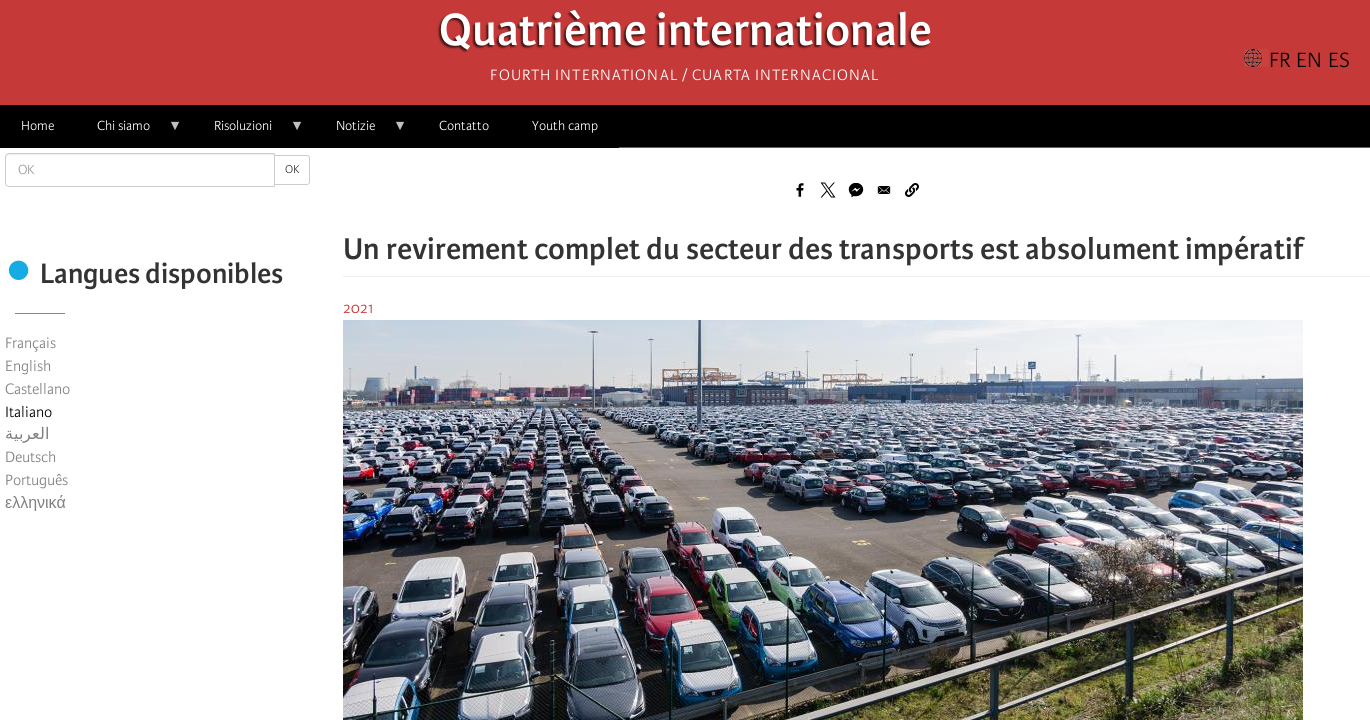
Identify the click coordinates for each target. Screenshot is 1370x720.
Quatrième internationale (685, 35)
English (28, 366)
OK (292, 169)
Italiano (28, 412)
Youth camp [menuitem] (565, 125)
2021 (358, 308)
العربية (27, 434)
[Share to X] (828, 190)
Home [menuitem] (37, 125)
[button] (912, 190)
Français (30, 343)
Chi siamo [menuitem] (129, 132)
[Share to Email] (884, 190)
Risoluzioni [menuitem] (248, 132)
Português (36, 480)
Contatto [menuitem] (464, 125)
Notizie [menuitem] (361, 132)
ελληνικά (35, 503)
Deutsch (30, 457)
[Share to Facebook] (800, 190)
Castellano (37, 389)
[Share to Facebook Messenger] (856, 190)
